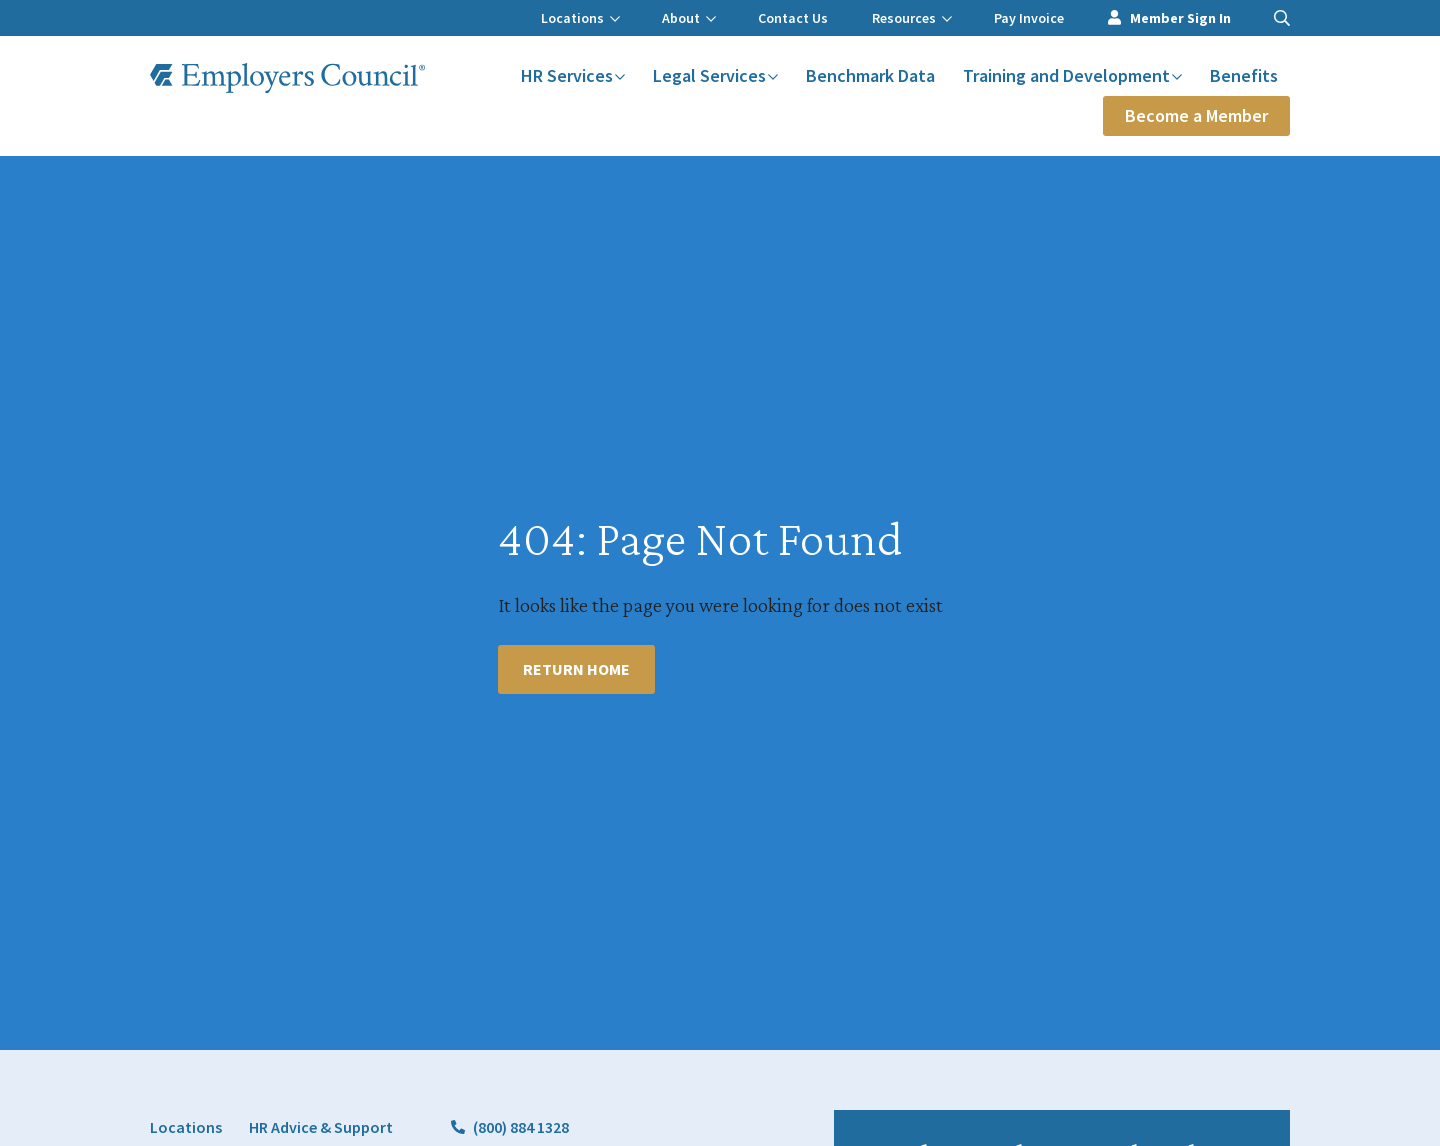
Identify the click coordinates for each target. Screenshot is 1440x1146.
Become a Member (1196, 115)
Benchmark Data (870, 75)
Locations (580, 18)
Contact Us (793, 18)
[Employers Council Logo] (287, 78)
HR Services (573, 75)
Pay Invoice (1029, 18)
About (689, 18)
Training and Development (1072, 75)
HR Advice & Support (321, 1127)
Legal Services (715, 75)
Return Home (576, 669)
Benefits (1244, 75)
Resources (912, 18)
